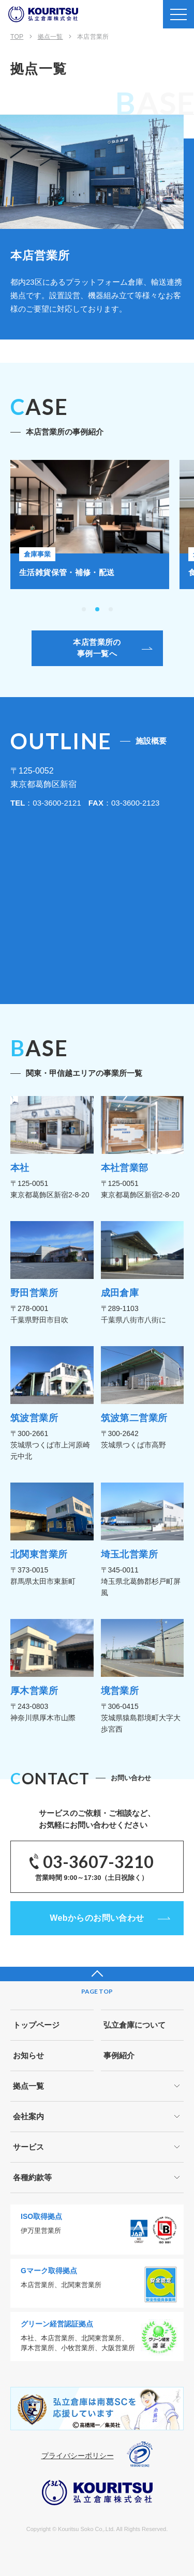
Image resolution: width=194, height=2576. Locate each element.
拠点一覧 (50, 36)
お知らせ (28, 2055)
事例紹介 (119, 2055)
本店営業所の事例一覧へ (112, 648)
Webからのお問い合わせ (97, 1918)
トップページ (36, 2024)
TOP (16, 36)
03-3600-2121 (57, 802)
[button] (131, 608)
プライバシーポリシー (77, 2455)
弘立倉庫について (134, 2024)
